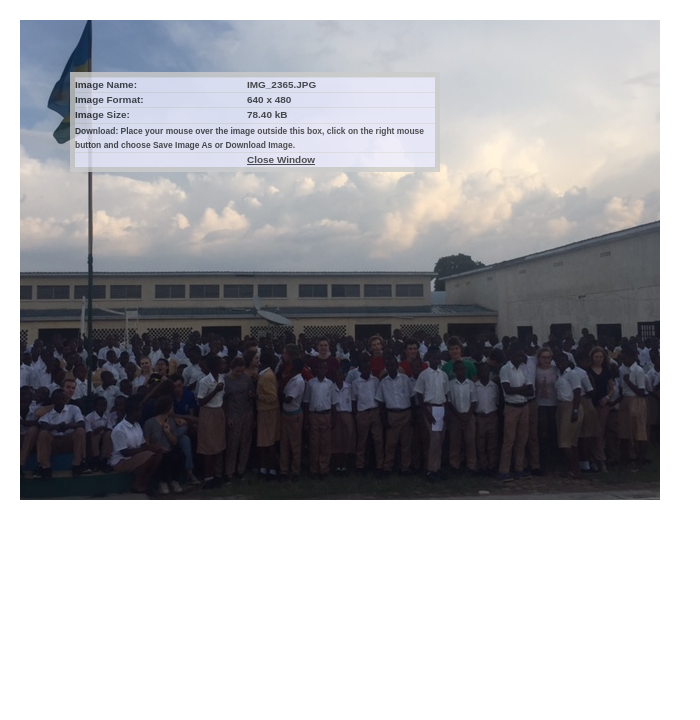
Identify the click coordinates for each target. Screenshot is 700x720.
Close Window (281, 159)
